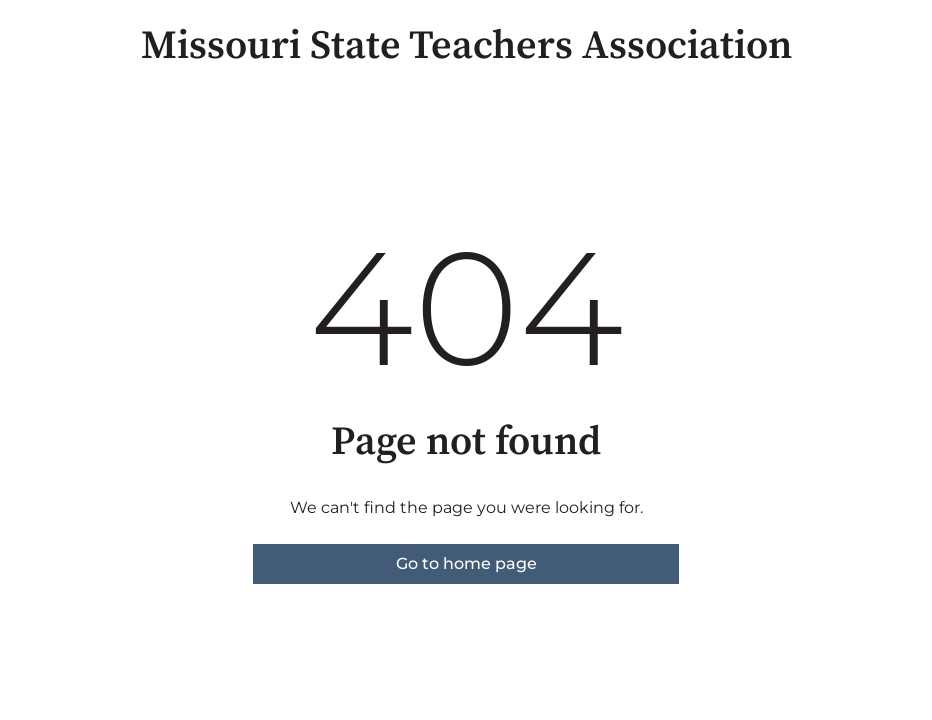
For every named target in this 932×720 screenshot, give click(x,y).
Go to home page (466, 563)
